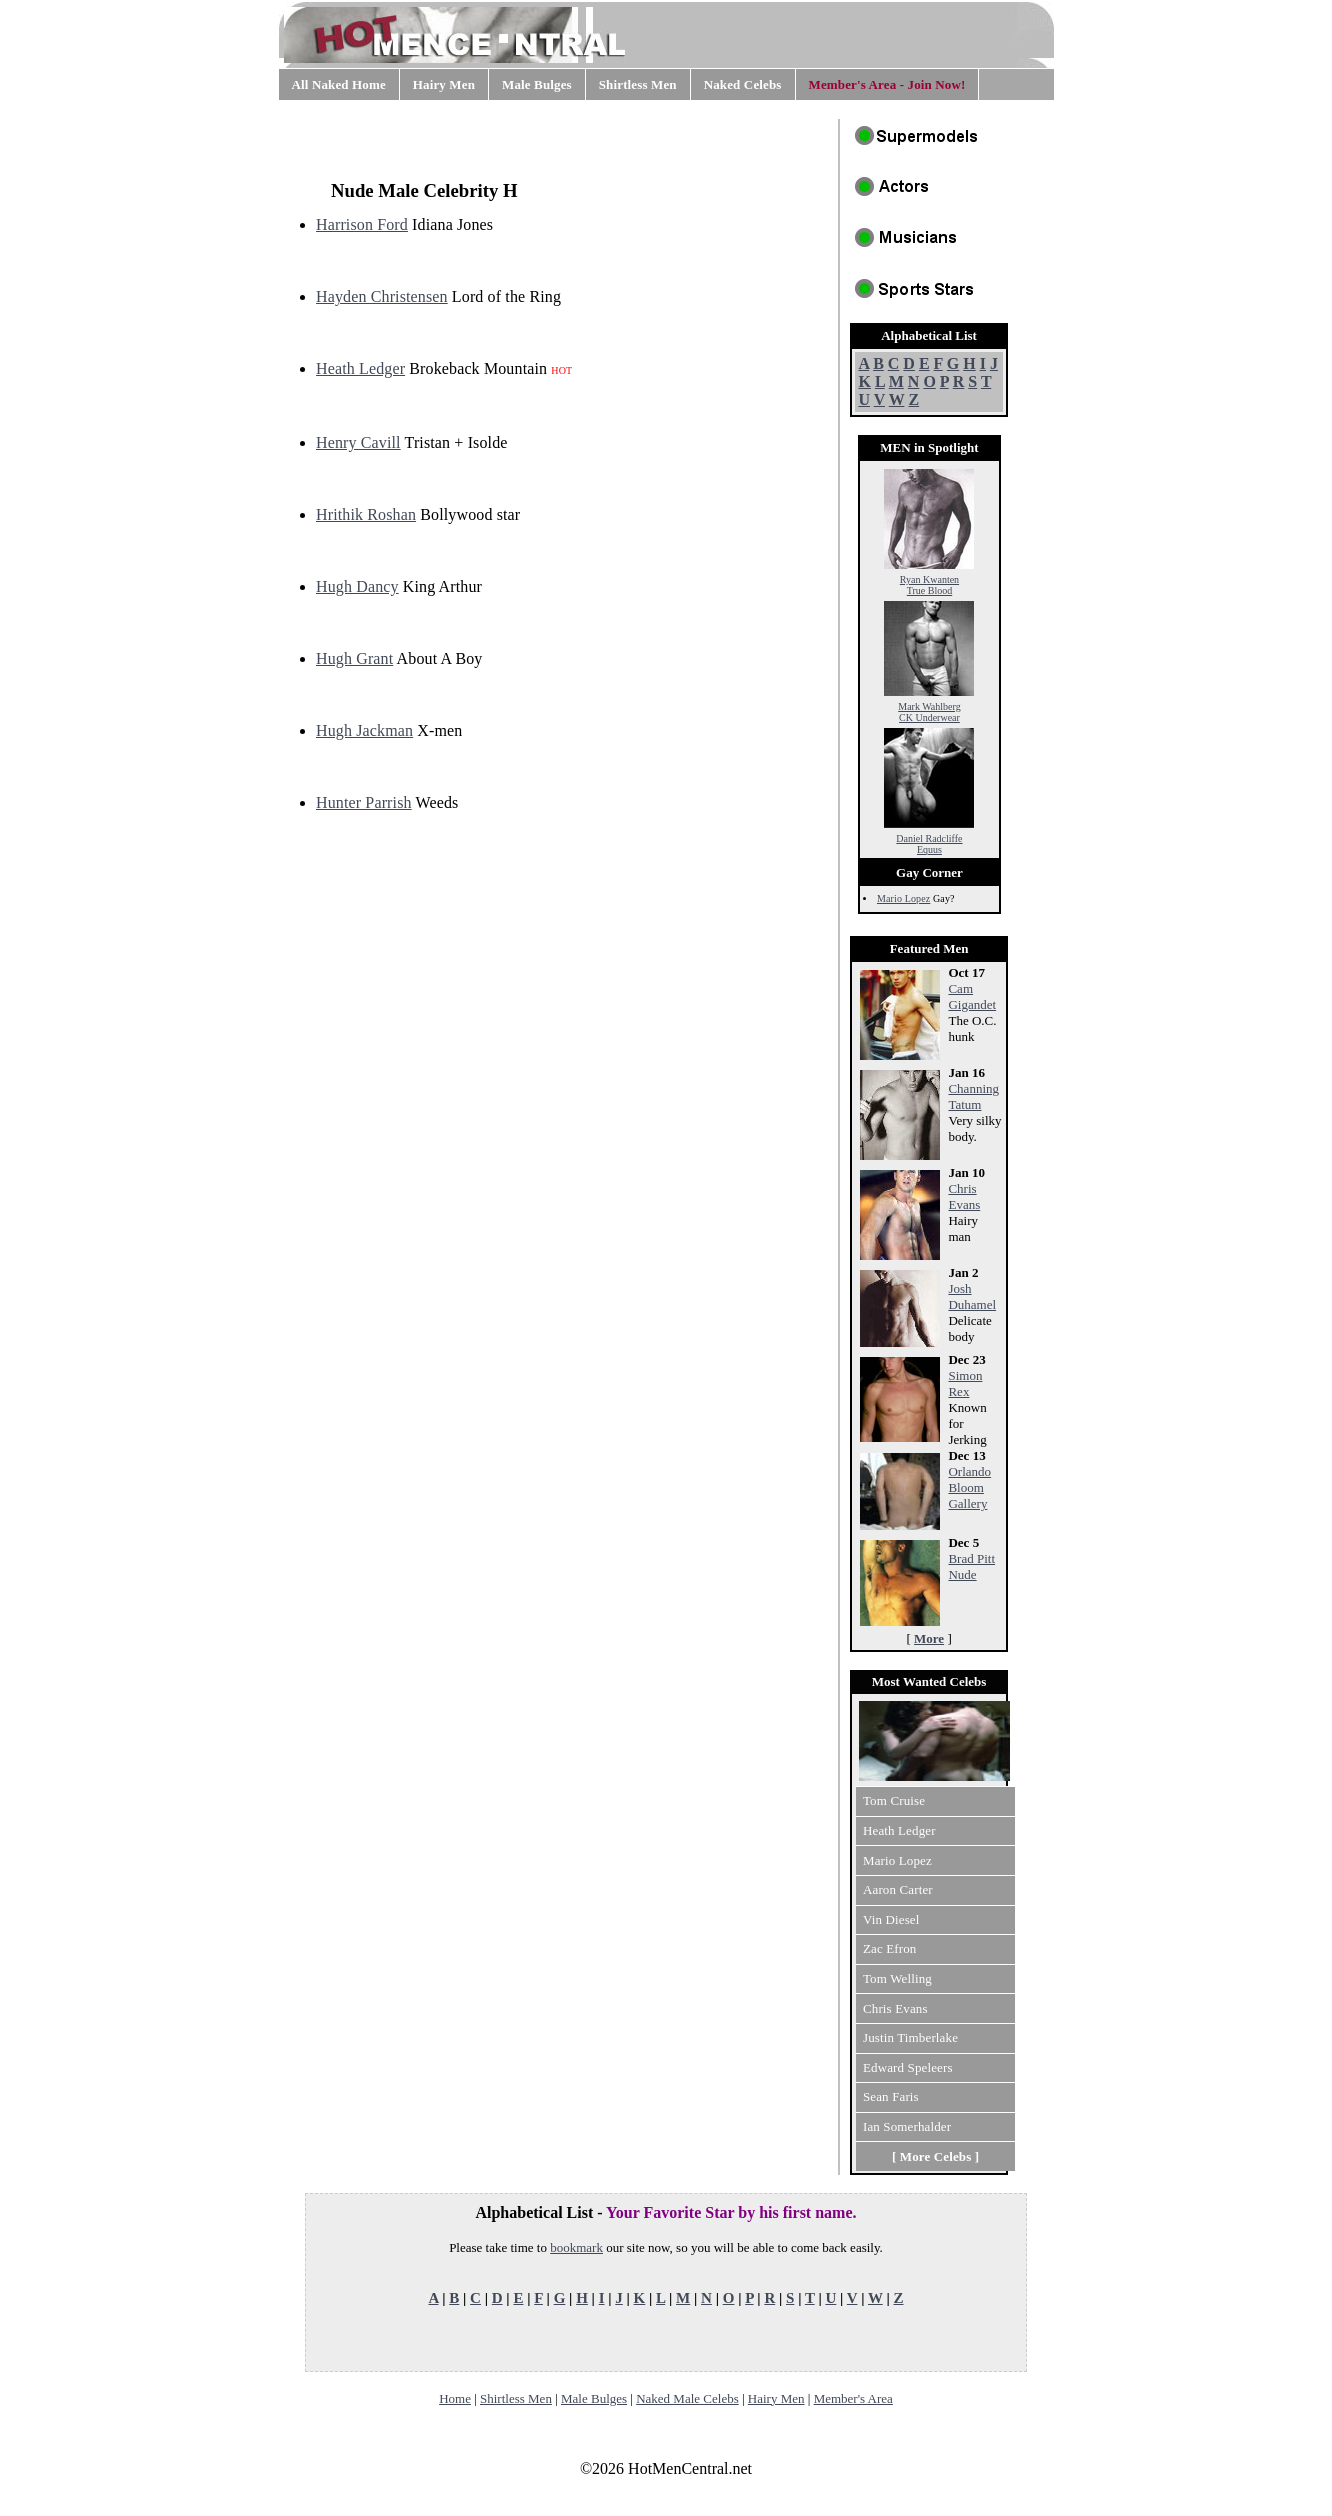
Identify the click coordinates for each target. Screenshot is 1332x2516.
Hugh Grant (354, 658)
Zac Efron (890, 1948)
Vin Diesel (891, 1919)
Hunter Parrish (364, 802)
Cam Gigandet (972, 996)
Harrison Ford (362, 224)
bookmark (576, 2247)
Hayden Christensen (382, 296)
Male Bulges (537, 84)
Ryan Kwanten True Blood (929, 580)
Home (455, 2398)
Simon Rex (965, 1383)
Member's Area (853, 2398)
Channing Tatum (973, 1096)
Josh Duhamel (972, 1296)
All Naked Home (339, 84)
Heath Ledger (360, 368)
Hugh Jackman (364, 730)
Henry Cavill (358, 442)
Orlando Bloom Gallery (969, 1487)
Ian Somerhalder (907, 2126)
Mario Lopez (903, 898)
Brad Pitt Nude (971, 1566)
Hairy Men (444, 84)
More (929, 1638)
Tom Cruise (894, 1800)
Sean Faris (891, 2096)
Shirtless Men (638, 84)
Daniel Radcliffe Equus (929, 839)
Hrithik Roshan (366, 514)
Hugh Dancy (357, 586)
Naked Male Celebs (687, 2398)
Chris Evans (964, 1196)
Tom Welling (897, 1978)
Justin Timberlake (910, 2037)
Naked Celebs (743, 84)
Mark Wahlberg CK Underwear (929, 707)
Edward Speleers (908, 2067)
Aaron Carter (898, 1889)
